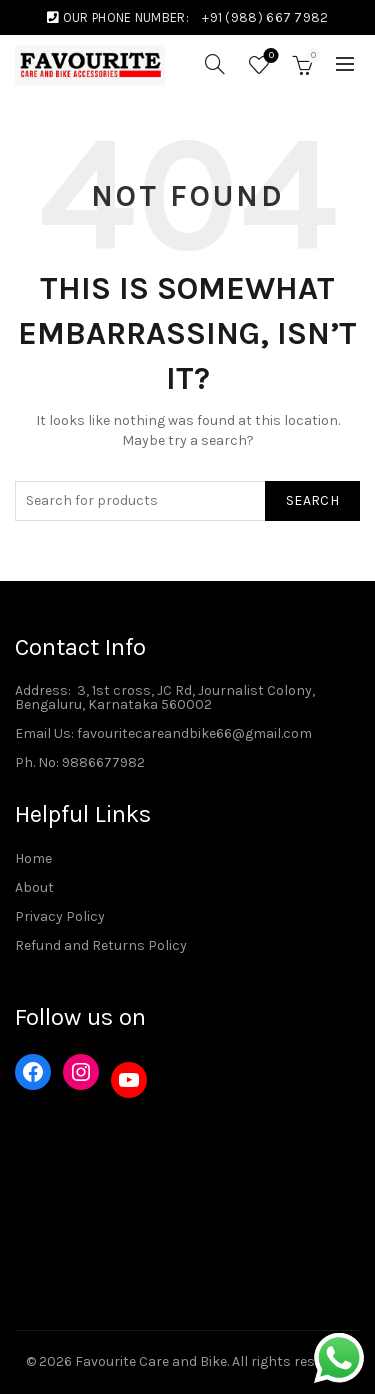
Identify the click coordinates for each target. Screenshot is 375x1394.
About (34, 887)
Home (33, 858)
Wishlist (269, 56)
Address (41, 690)
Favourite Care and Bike (151, 1361)
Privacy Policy (60, 916)
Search (312, 500)
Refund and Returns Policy (101, 945)
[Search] (215, 64)
